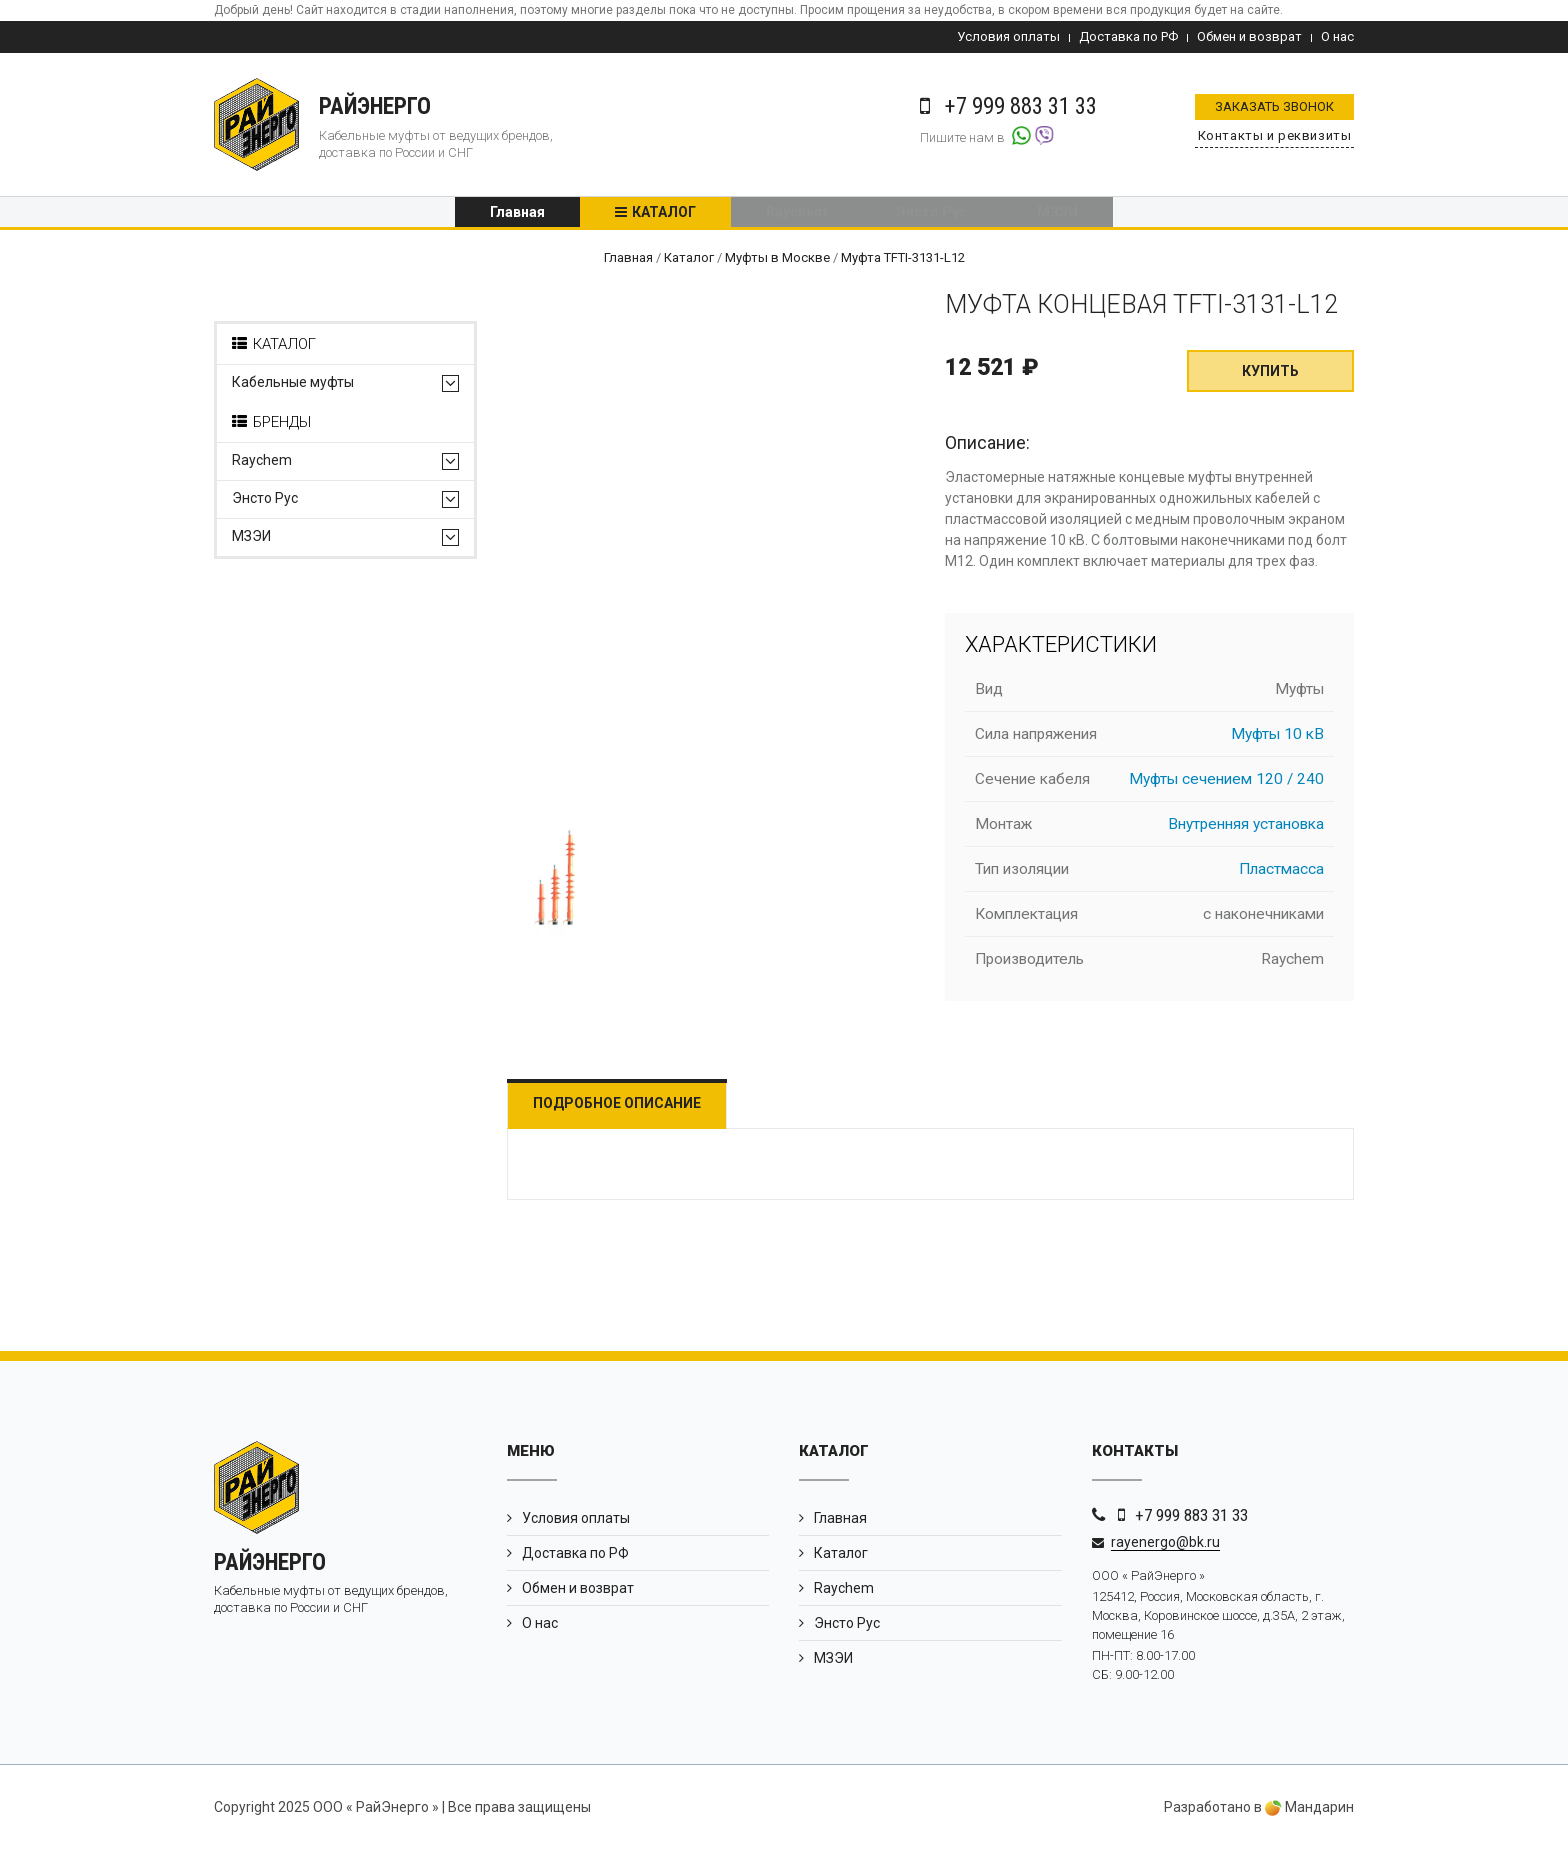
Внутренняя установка (1246, 830)
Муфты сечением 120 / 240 (1226, 785)
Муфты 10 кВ (1277, 740)
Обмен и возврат (1249, 36)
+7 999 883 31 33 (1191, 1521)
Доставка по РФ (1128, 36)
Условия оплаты (1008, 36)
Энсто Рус (932, 215)
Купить (1270, 377)
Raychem (796, 215)
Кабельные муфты (293, 388)
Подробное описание (627, 1109)
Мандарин (1309, 1813)
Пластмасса (1281, 875)
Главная (517, 215)
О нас (1337, 36)
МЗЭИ (1057, 215)
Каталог (664, 215)
